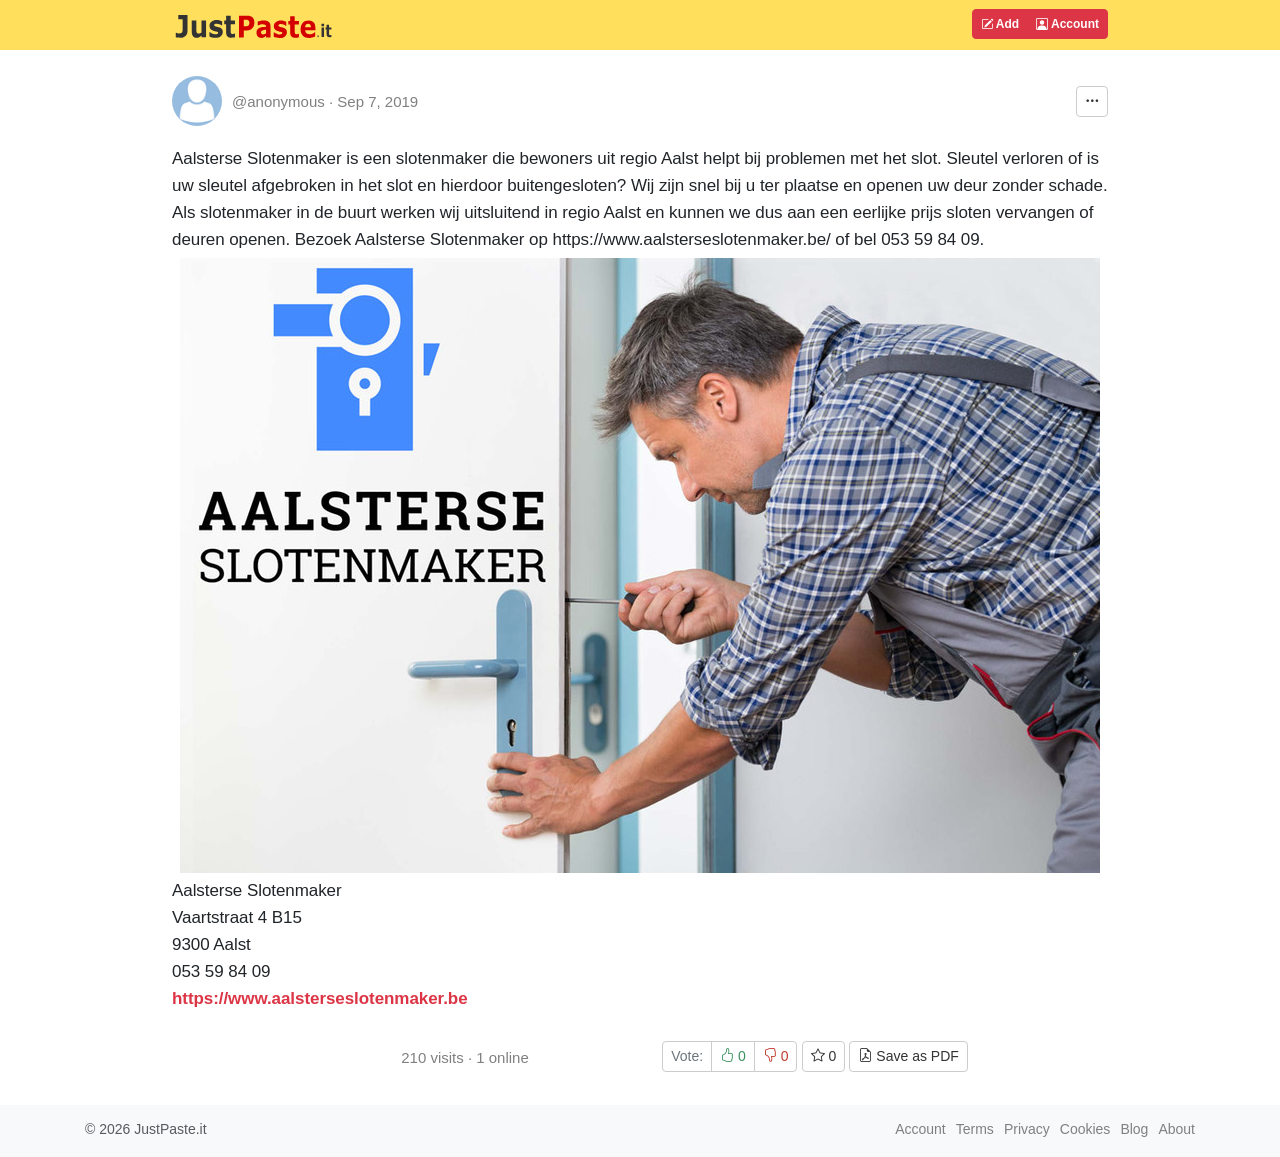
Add (1000, 24)
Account (1067, 24)
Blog (1134, 1129)
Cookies (1085, 1129)
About (1176, 1129)
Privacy (1027, 1129)
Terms (975, 1129)
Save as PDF (908, 1056)
